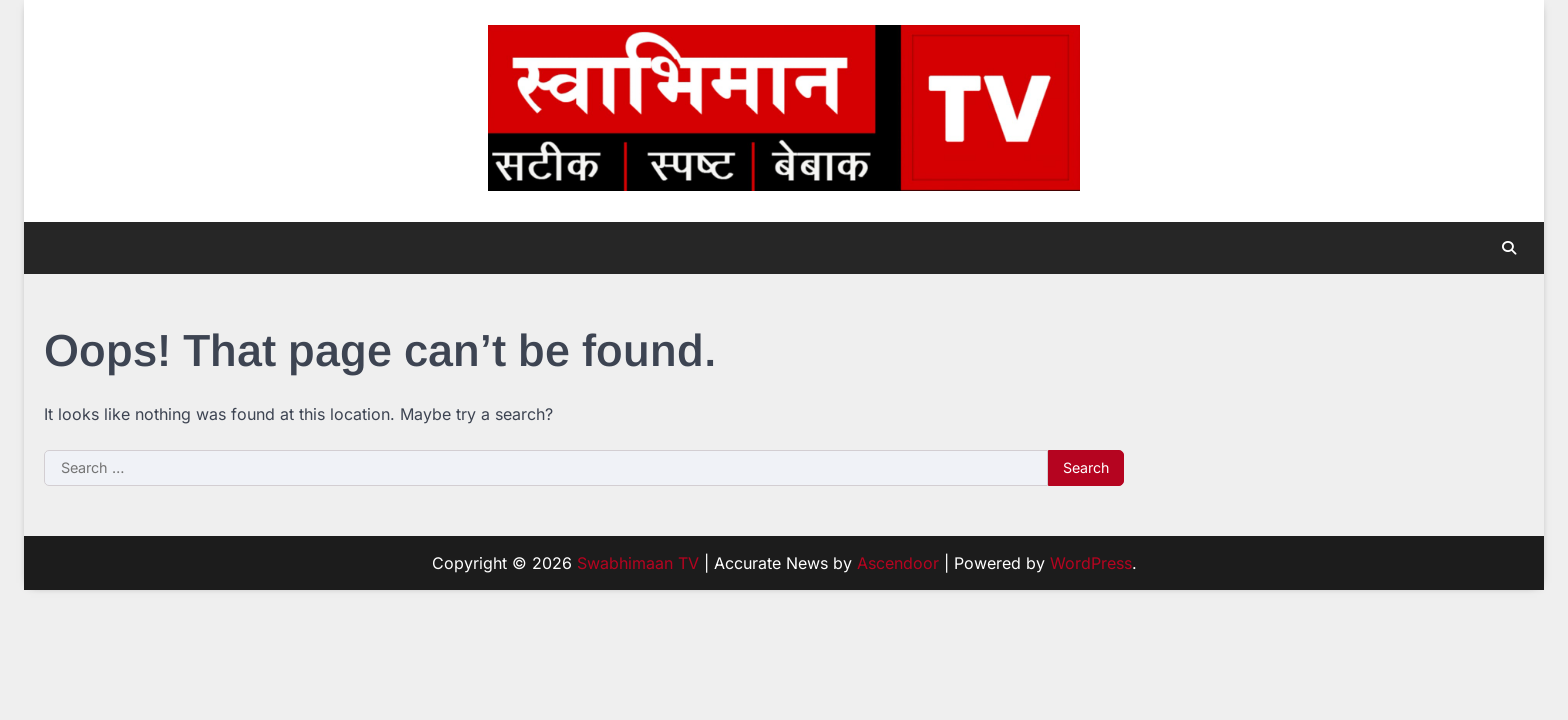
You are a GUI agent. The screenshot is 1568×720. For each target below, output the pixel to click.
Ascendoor (898, 563)
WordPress (1091, 563)
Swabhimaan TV (638, 563)
